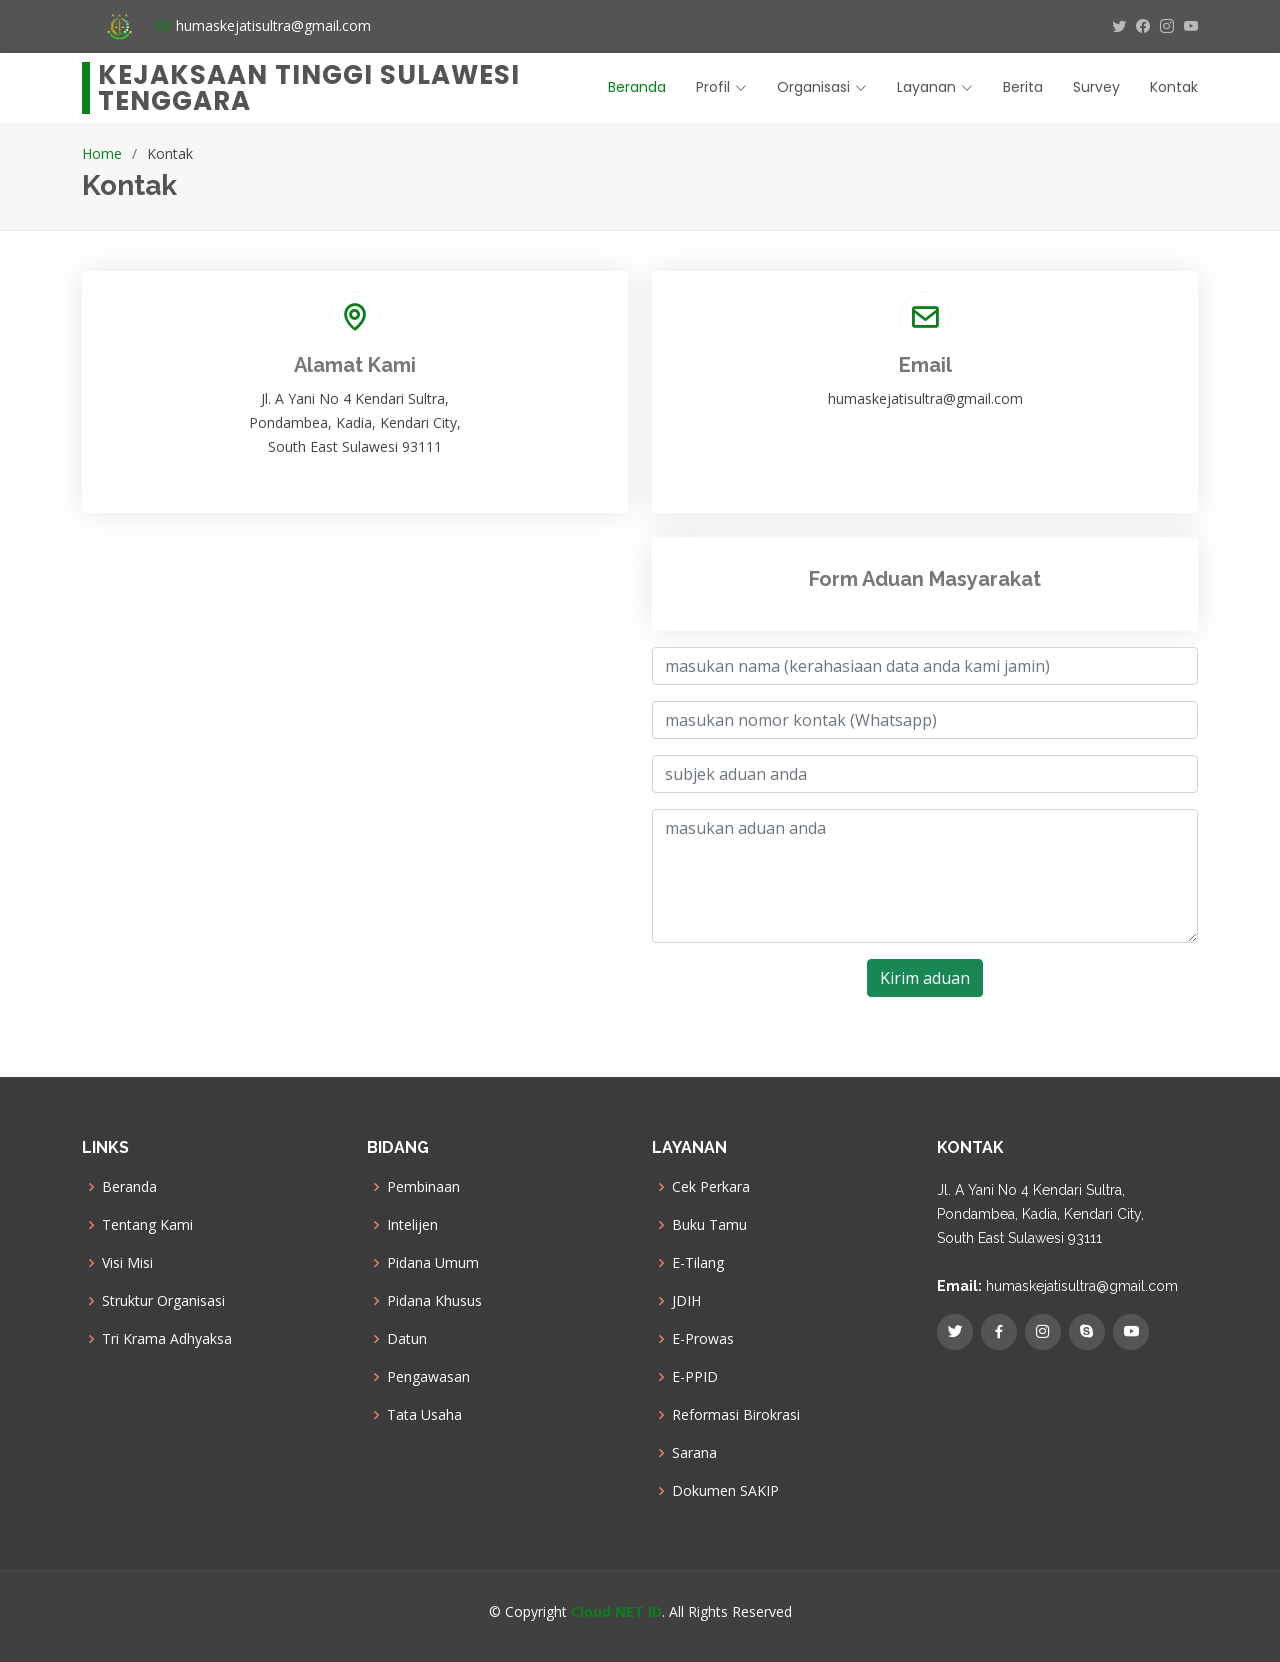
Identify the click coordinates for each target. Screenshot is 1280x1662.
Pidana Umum (433, 1263)
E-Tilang (698, 1263)
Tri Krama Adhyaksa (167, 1339)
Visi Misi (127, 1263)
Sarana (694, 1453)
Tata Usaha (424, 1415)
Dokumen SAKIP (725, 1491)
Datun (407, 1339)
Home (102, 153)
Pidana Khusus (434, 1301)
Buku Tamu (709, 1225)
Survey (1096, 87)
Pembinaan (423, 1187)
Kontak (1174, 87)
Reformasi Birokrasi (736, 1415)
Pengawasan (428, 1377)
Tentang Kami (147, 1225)
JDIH (686, 1301)
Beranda (637, 87)
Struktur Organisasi (163, 1301)
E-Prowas (703, 1339)
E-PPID (695, 1377)
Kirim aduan (925, 978)
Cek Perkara (711, 1187)
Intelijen (412, 1225)
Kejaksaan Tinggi (309, 88)
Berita (1023, 87)
